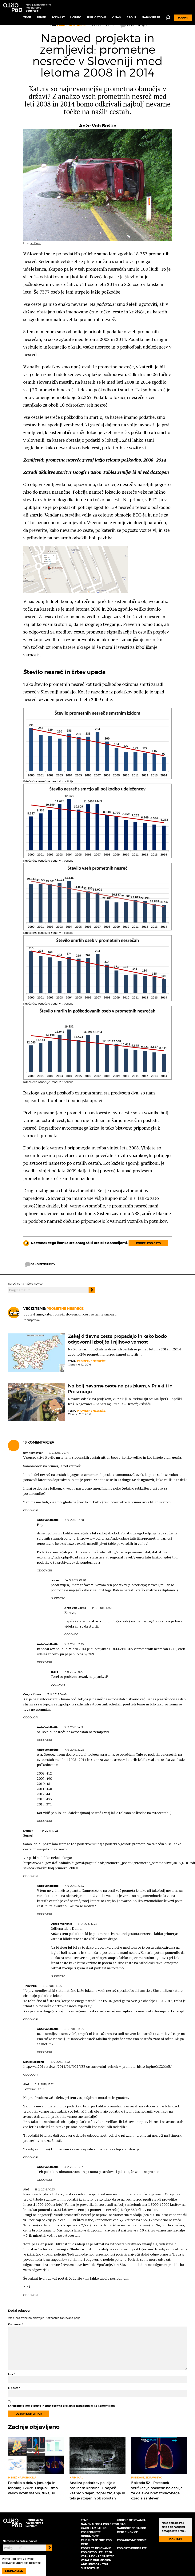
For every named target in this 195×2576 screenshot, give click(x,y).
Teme (27, 17)
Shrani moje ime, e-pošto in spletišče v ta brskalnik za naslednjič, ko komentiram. (61, 2405)
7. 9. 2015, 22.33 (74, 1885)
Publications (96, 17)
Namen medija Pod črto (99, 2524)
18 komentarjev (40, 1264)
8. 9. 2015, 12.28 (87, 1923)
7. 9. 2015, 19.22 (73, 1671)
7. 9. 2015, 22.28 (74, 1749)
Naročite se (151, 17)
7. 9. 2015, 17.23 (48, 1830)
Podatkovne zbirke (131, 2540)
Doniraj (175, 2539)
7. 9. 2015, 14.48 (57, 1694)
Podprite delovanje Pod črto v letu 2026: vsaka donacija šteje (97, 2552)
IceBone (35, 243)
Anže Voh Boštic (97, 126)
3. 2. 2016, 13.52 (44, 2084)
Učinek (75, 17)
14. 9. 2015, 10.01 (102, 1607)
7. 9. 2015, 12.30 (74, 1644)
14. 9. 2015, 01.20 (75, 1580)
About (131, 17)
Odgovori (30, 1510)
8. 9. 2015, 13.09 (74, 2028)
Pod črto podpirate (132, 2548)
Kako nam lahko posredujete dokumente (93, 2532)
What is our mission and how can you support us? (96, 2564)
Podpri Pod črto (148, 1243)
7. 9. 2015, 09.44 (59, 1452)
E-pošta (14, 2388)
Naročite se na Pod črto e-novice (131, 2530)
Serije (41, 17)
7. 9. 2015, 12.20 (74, 1519)
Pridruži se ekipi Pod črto (96, 2542)
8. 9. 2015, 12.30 (60, 2061)
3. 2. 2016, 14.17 (74, 2166)
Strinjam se (14, 2571)
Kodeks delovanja (131, 2520)
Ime (11, 2374)
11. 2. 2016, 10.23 (45, 2189)
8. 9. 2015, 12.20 (52, 1985)
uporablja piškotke (28, 2563)
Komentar (15, 2324)
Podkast (58, 17)
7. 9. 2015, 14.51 (74, 1727)
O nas (116, 17)
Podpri (183, 17)
